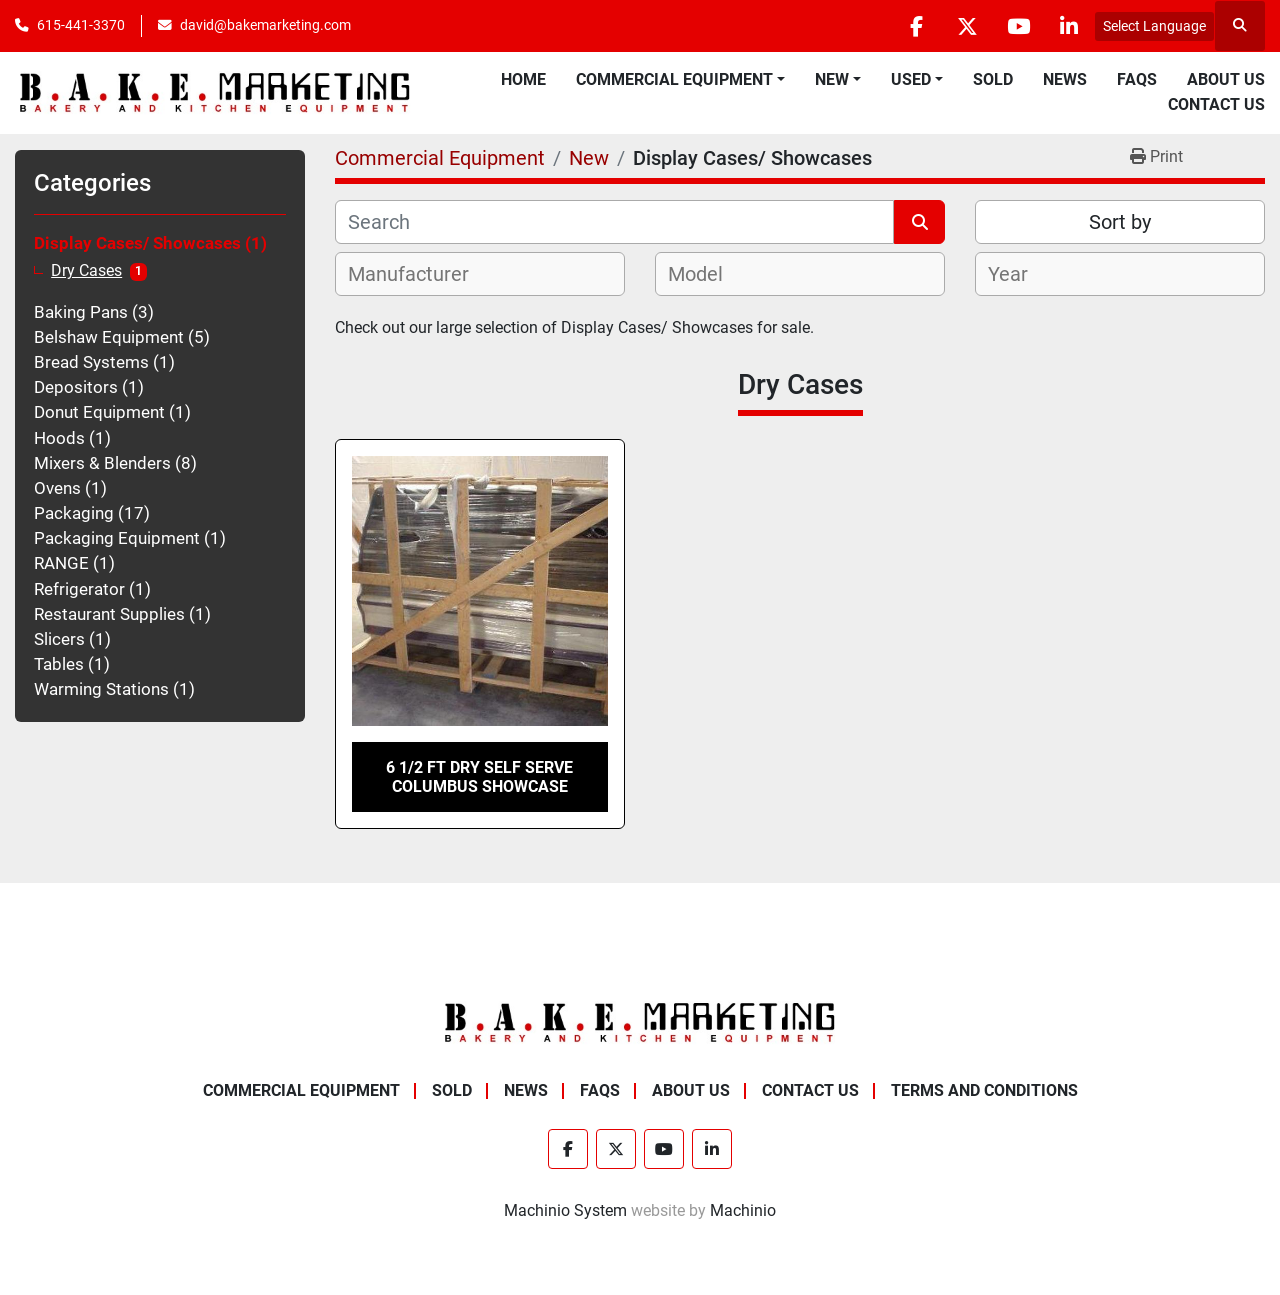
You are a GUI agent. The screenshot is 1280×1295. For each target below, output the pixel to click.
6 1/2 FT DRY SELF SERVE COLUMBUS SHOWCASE (479, 777)
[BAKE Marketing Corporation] (640, 1021)
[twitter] (967, 26)
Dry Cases (86, 271)
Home (523, 79)
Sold (993, 79)
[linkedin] (1069, 26)
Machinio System (565, 1210)
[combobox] (480, 274)
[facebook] (916, 26)
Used (911, 79)
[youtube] (1018, 26)
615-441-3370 (81, 25)
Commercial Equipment (674, 79)
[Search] (614, 222)
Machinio (743, 1210)
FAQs (1137, 79)
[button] (680, 80)
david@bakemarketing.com (265, 25)
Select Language (1154, 26)
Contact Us (1216, 104)
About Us (1226, 79)
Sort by (1120, 222)
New (832, 79)
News (1065, 79)
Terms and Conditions (984, 1090)
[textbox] (419, 274)
